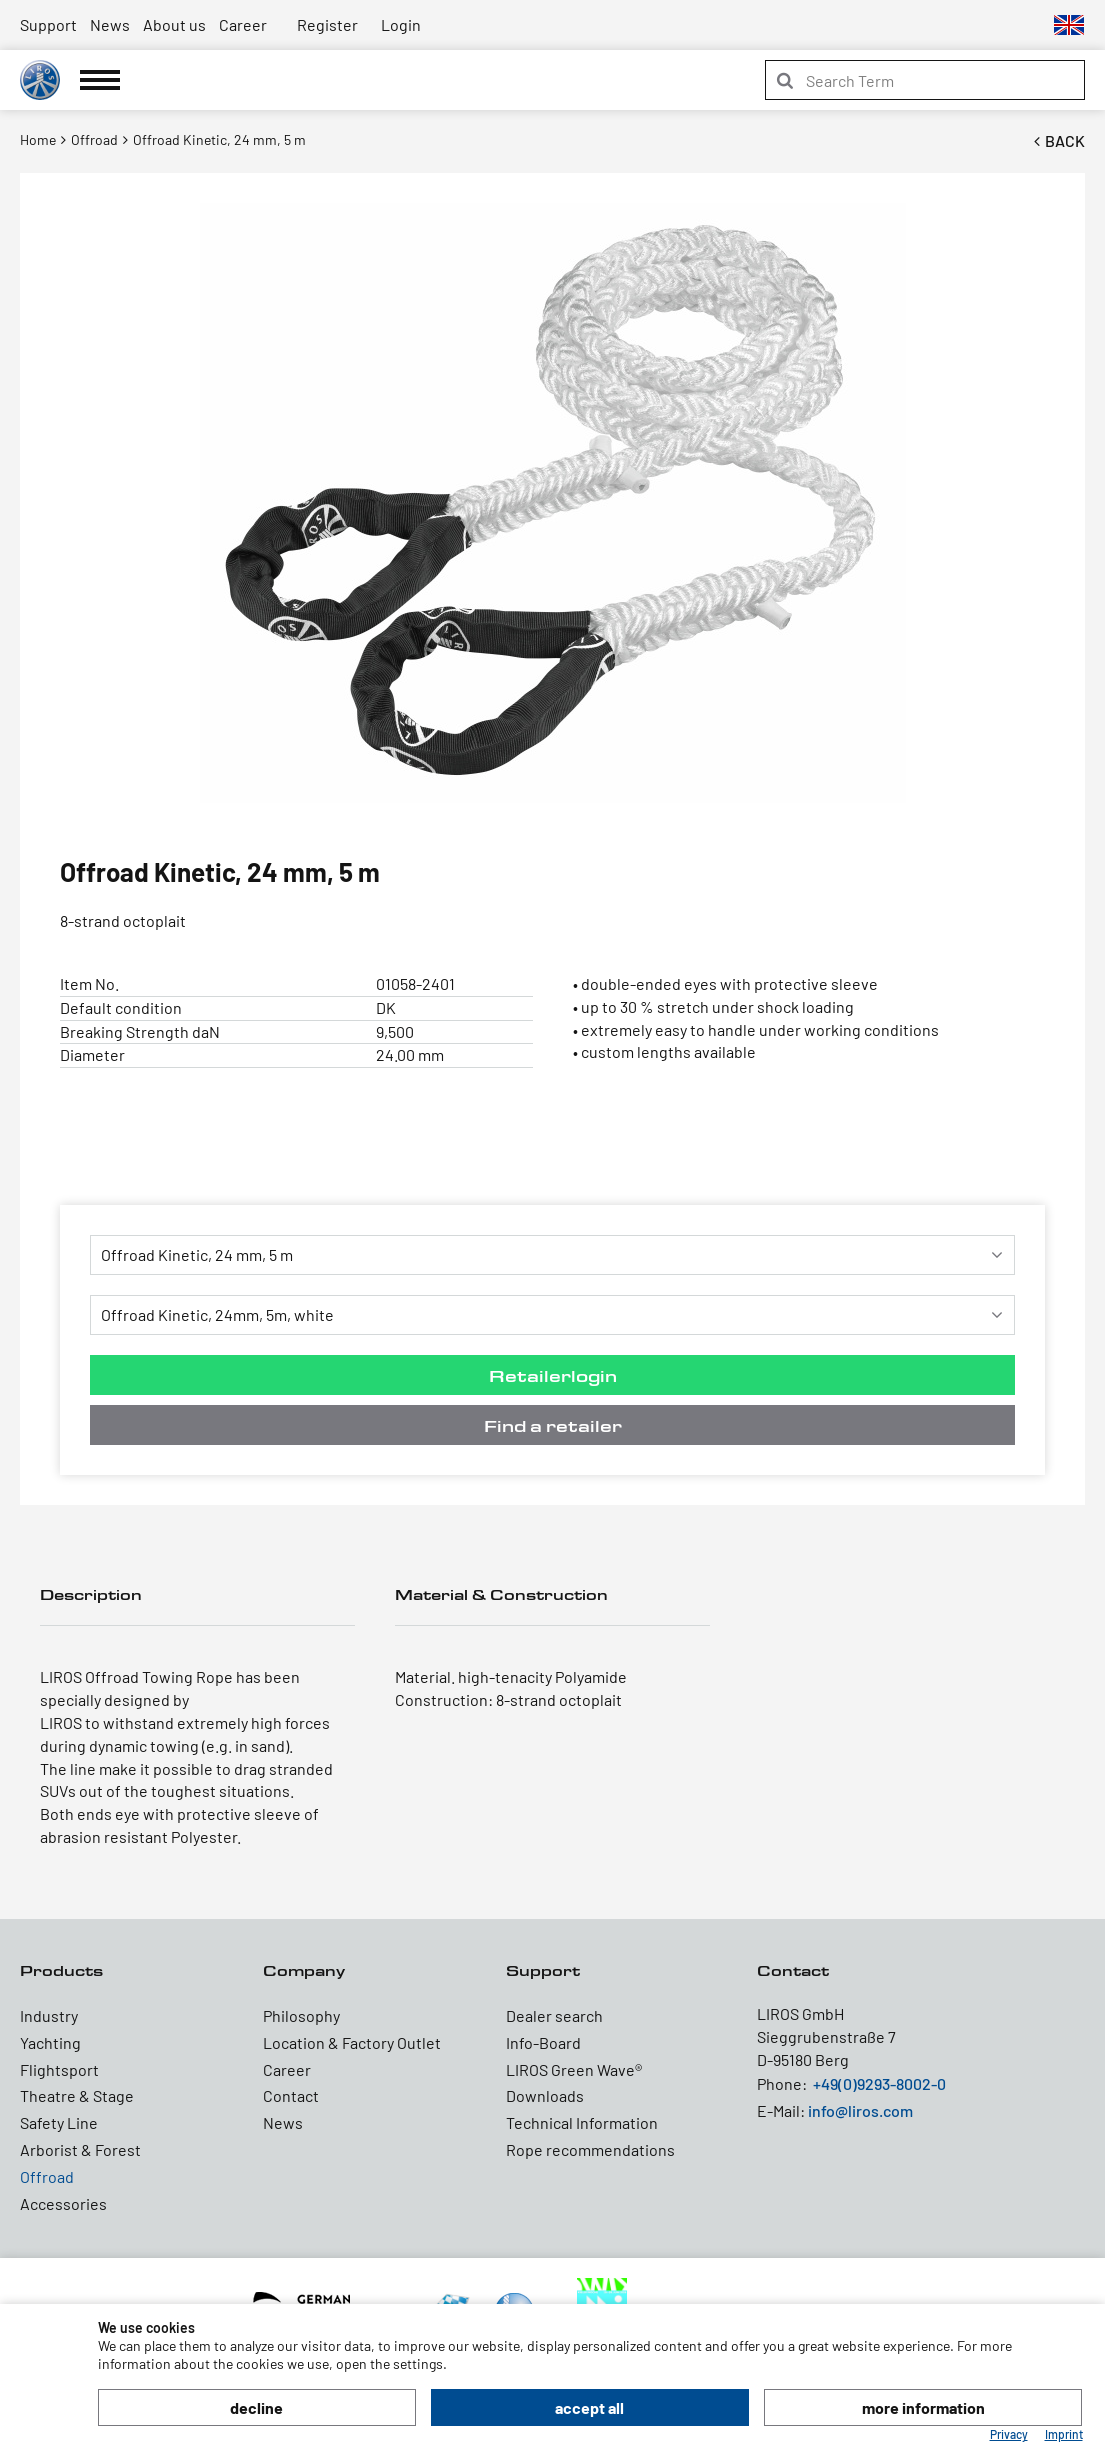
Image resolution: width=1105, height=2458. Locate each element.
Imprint (1064, 2434)
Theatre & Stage (77, 2095)
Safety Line (59, 2122)
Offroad (47, 2176)
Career (243, 24)
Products (61, 1970)
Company (304, 1970)
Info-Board (543, 2042)
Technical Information (582, 2122)
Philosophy (301, 2015)
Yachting (50, 2042)
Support (48, 24)
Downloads (545, 2095)
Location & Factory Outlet (352, 2042)
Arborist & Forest (80, 2149)
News (110, 24)
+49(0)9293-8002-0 (879, 2083)
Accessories (63, 2203)
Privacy (1009, 2434)
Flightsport (59, 2069)
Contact (291, 2095)
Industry (49, 2015)
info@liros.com (860, 2110)
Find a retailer (553, 1425)
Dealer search (554, 2015)
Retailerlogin (553, 1375)
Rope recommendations (590, 2149)
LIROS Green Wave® (574, 2069)
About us (174, 24)
